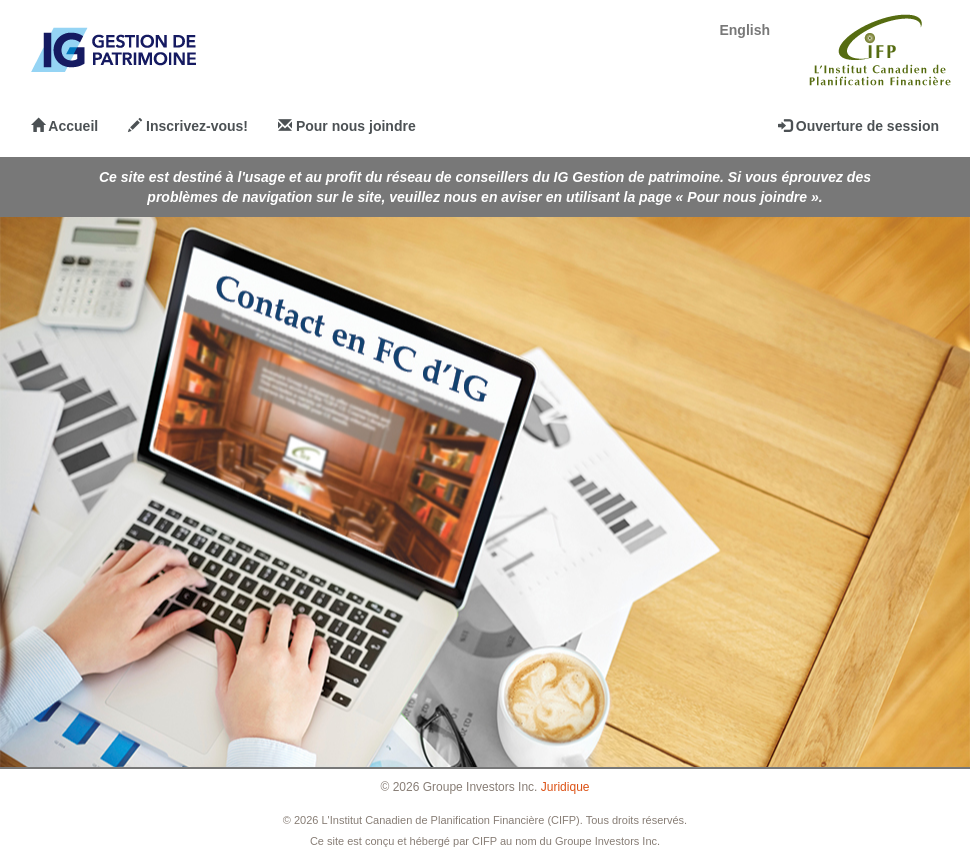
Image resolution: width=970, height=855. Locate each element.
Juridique (565, 787)
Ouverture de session (858, 126)
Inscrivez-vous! (188, 126)
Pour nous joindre (347, 126)
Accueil (64, 126)
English (744, 30)
